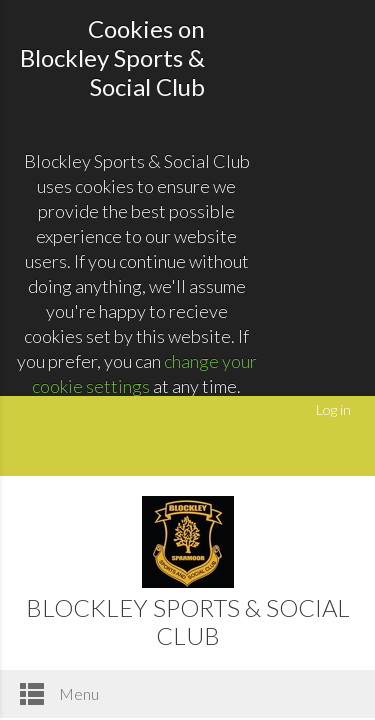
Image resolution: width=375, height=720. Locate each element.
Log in (333, 409)
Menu (59, 694)
